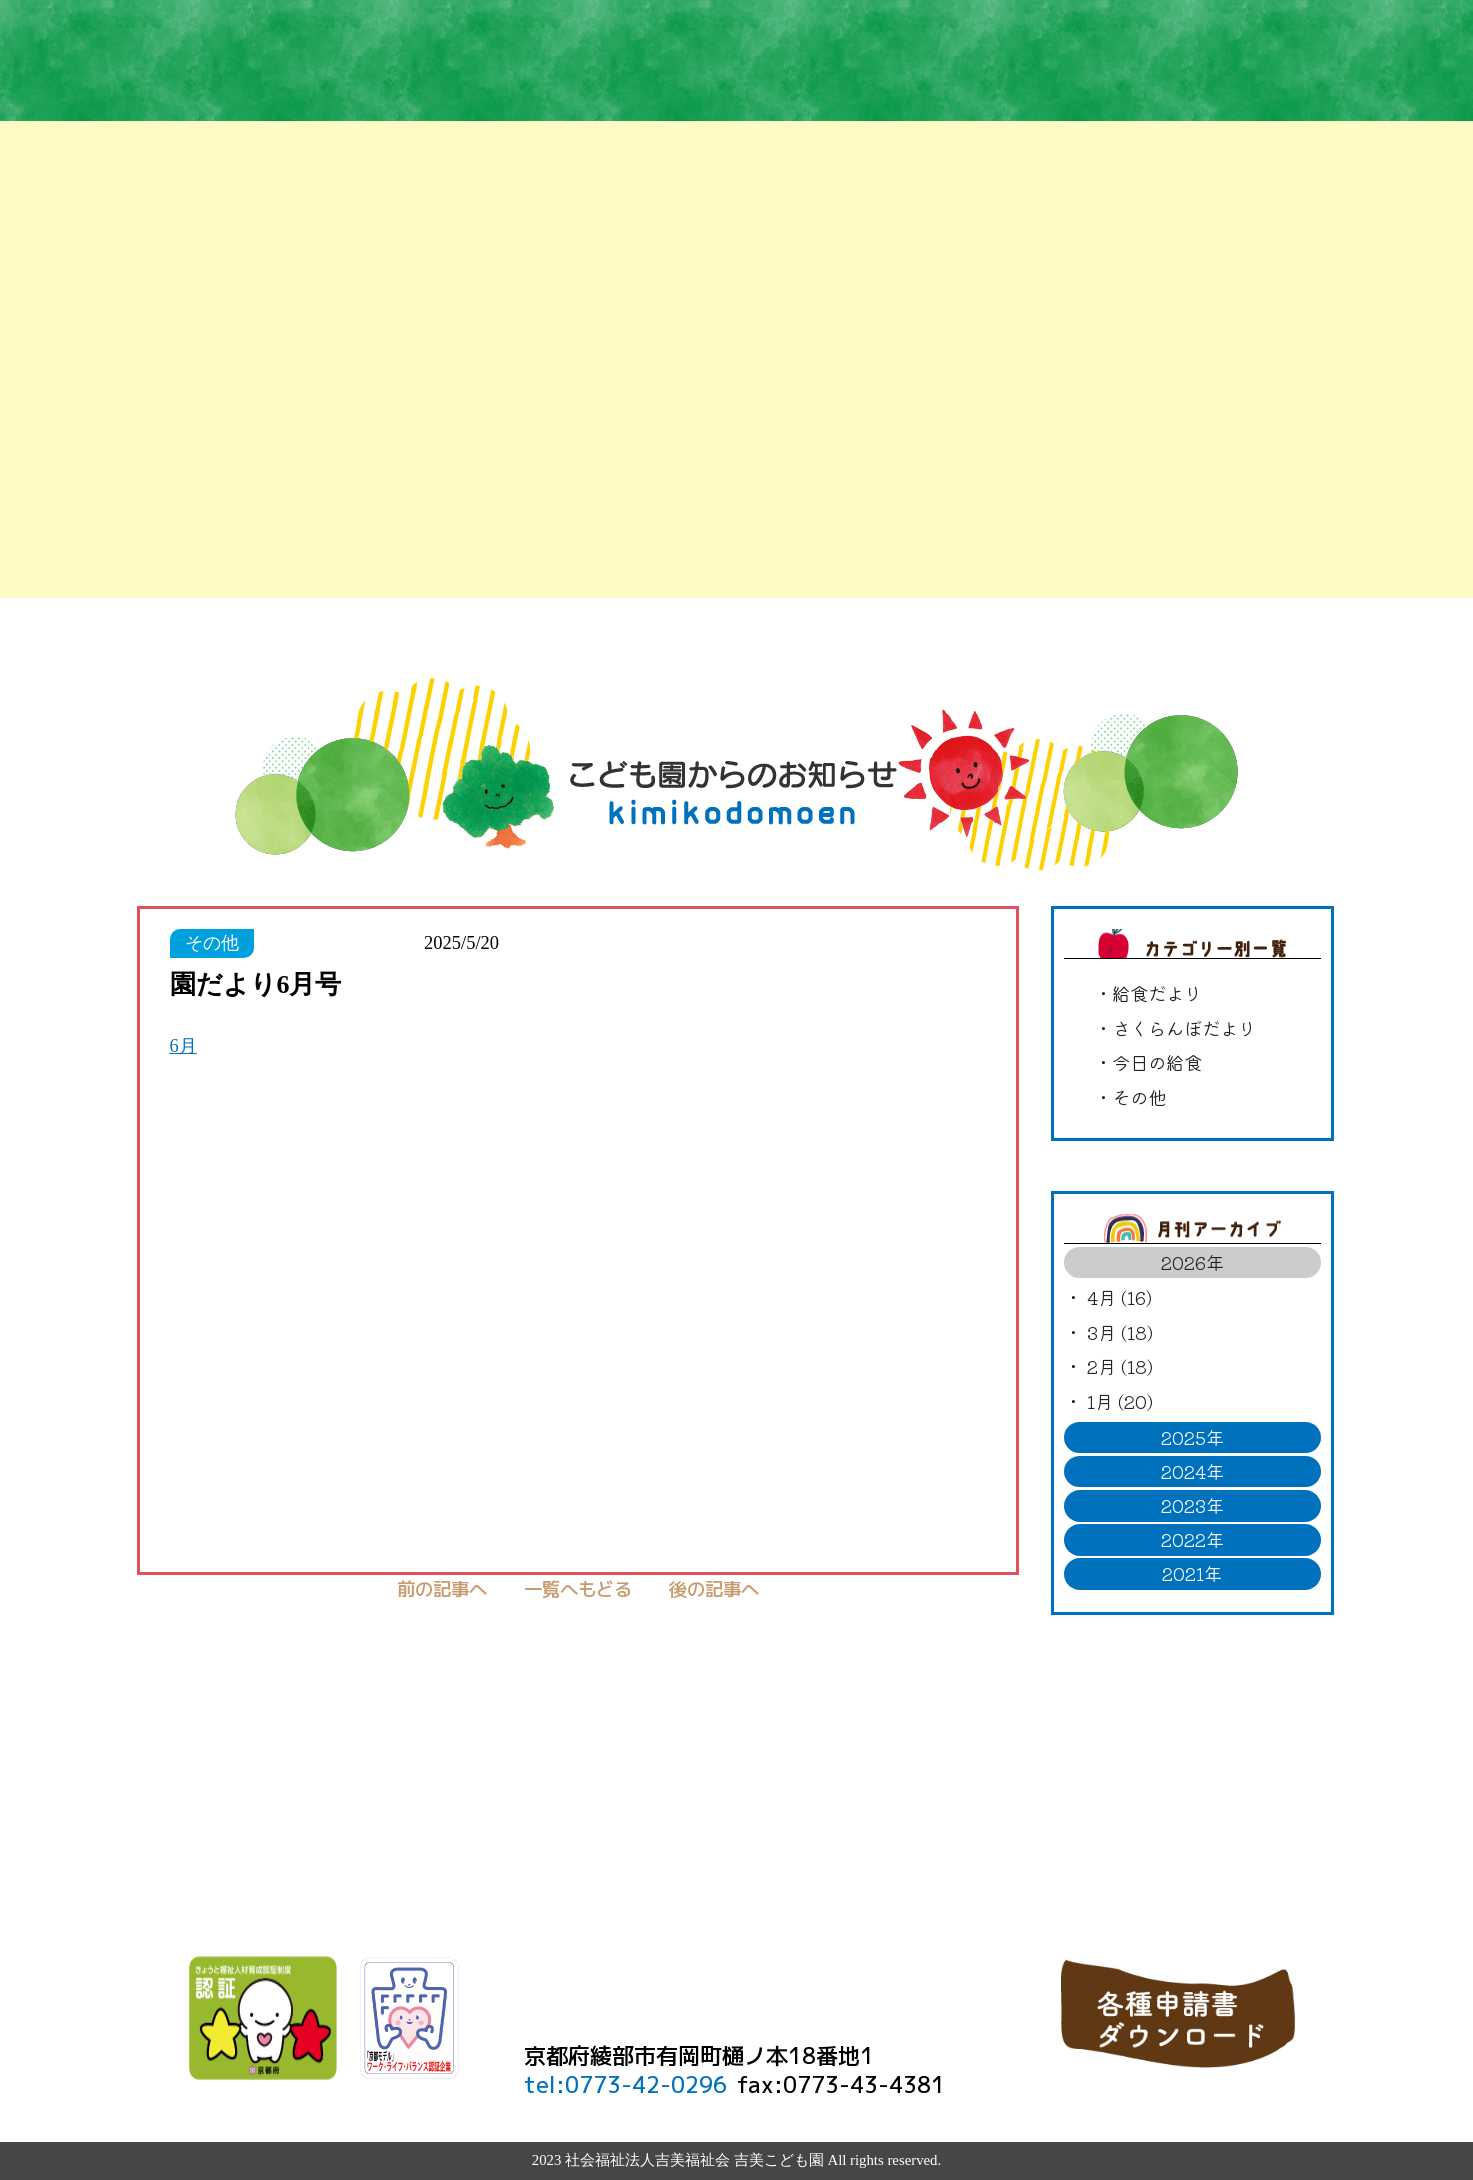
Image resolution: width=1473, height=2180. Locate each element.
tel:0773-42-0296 (625, 2084)
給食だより (1157, 993)
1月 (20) (1120, 1401)
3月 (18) (1120, 1332)
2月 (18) (1120, 1366)
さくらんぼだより (1184, 1028)
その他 (1139, 1097)
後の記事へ (714, 1589)
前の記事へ (442, 1589)
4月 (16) (1119, 1297)
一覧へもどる (578, 1589)
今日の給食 (1157, 1062)
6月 (183, 1046)
